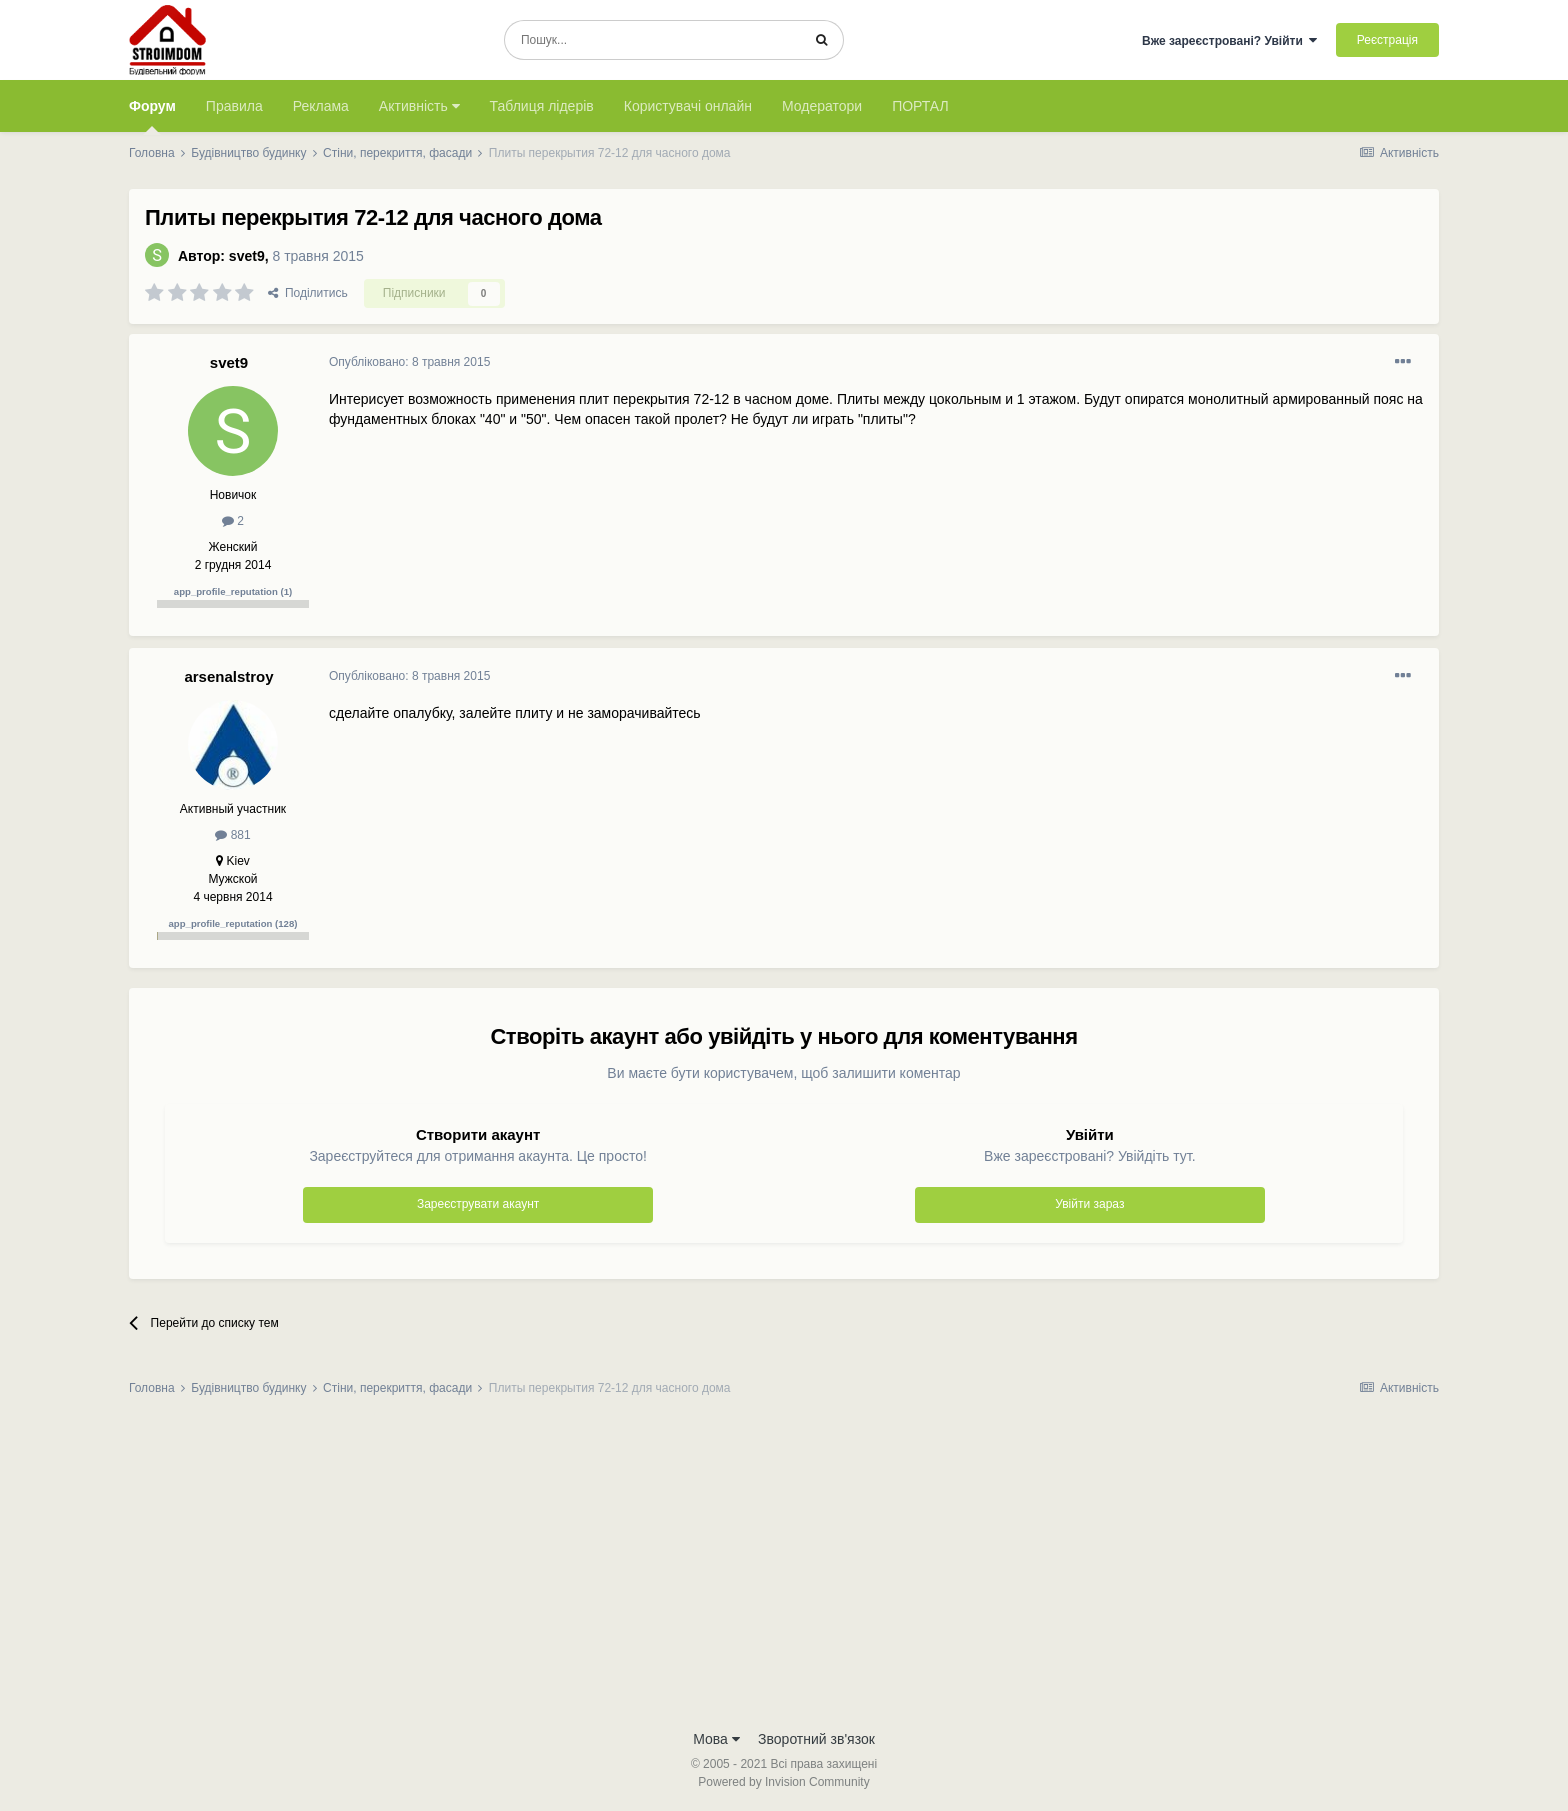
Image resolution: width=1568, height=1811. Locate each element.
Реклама (321, 106)
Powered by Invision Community (783, 1782)
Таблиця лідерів (542, 106)
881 (232, 835)
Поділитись (308, 293)
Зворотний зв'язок (816, 1739)
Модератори (822, 106)
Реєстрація (1387, 40)
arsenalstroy (228, 676)
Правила (234, 106)
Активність (419, 106)
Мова (716, 1739)
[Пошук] (652, 40)
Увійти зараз (1089, 1204)
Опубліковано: (409, 362)
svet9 (247, 256)
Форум (152, 115)
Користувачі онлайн (688, 106)
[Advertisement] (784, 1569)
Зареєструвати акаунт (478, 1204)
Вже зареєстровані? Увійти (1230, 41)
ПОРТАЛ (920, 106)
